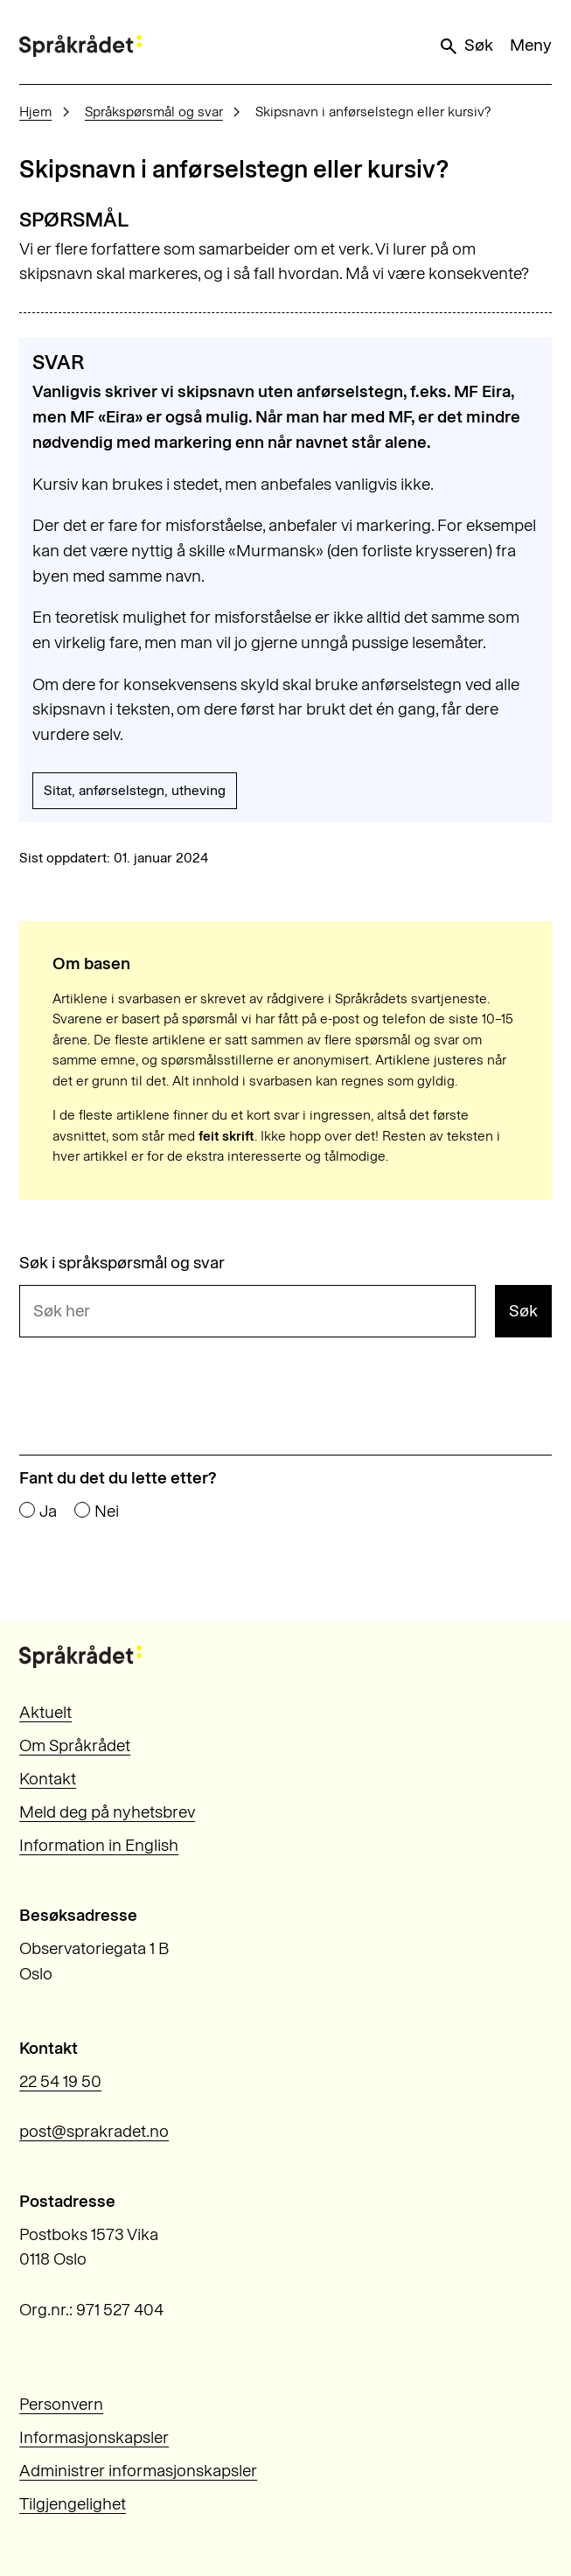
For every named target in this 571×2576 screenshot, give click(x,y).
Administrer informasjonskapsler (138, 2471)
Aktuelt (45, 1712)
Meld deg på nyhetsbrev (107, 1812)
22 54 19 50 (60, 2081)
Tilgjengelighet (72, 2504)
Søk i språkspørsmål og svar (122, 1262)
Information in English (98, 1845)
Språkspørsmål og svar (154, 111)
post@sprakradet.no (94, 2131)
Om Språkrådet (74, 1745)
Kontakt (47, 1779)
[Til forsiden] (80, 46)
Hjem (35, 111)
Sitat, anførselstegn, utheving (135, 790)
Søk (465, 45)
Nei (106, 1511)
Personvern (61, 2404)
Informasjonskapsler (94, 2437)
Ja (48, 1511)
